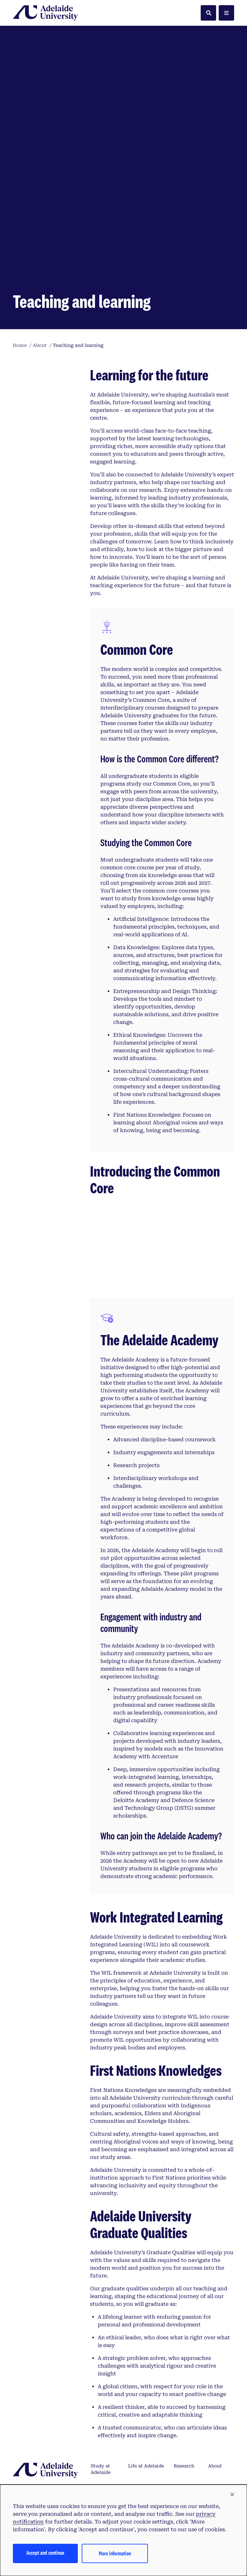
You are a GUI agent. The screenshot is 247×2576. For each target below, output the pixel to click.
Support (217, 2378)
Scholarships (105, 2432)
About (215, 2357)
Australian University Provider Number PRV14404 (69, 2470)
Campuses (140, 2378)
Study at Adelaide (101, 2361)
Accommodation (147, 2432)
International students (143, 2408)
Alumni (182, 2405)
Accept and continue (45, 2552)
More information (115, 2553)
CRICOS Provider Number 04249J (171, 2470)
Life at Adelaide (146, 2357)
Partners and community (187, 2385)
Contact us (220, 2432)
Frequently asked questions (103, 2412)
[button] (232, 2495)
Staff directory (218, 2408)
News (180, 2432)
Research (184, 2357)
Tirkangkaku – (50, 2459)
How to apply (99, 2381)
